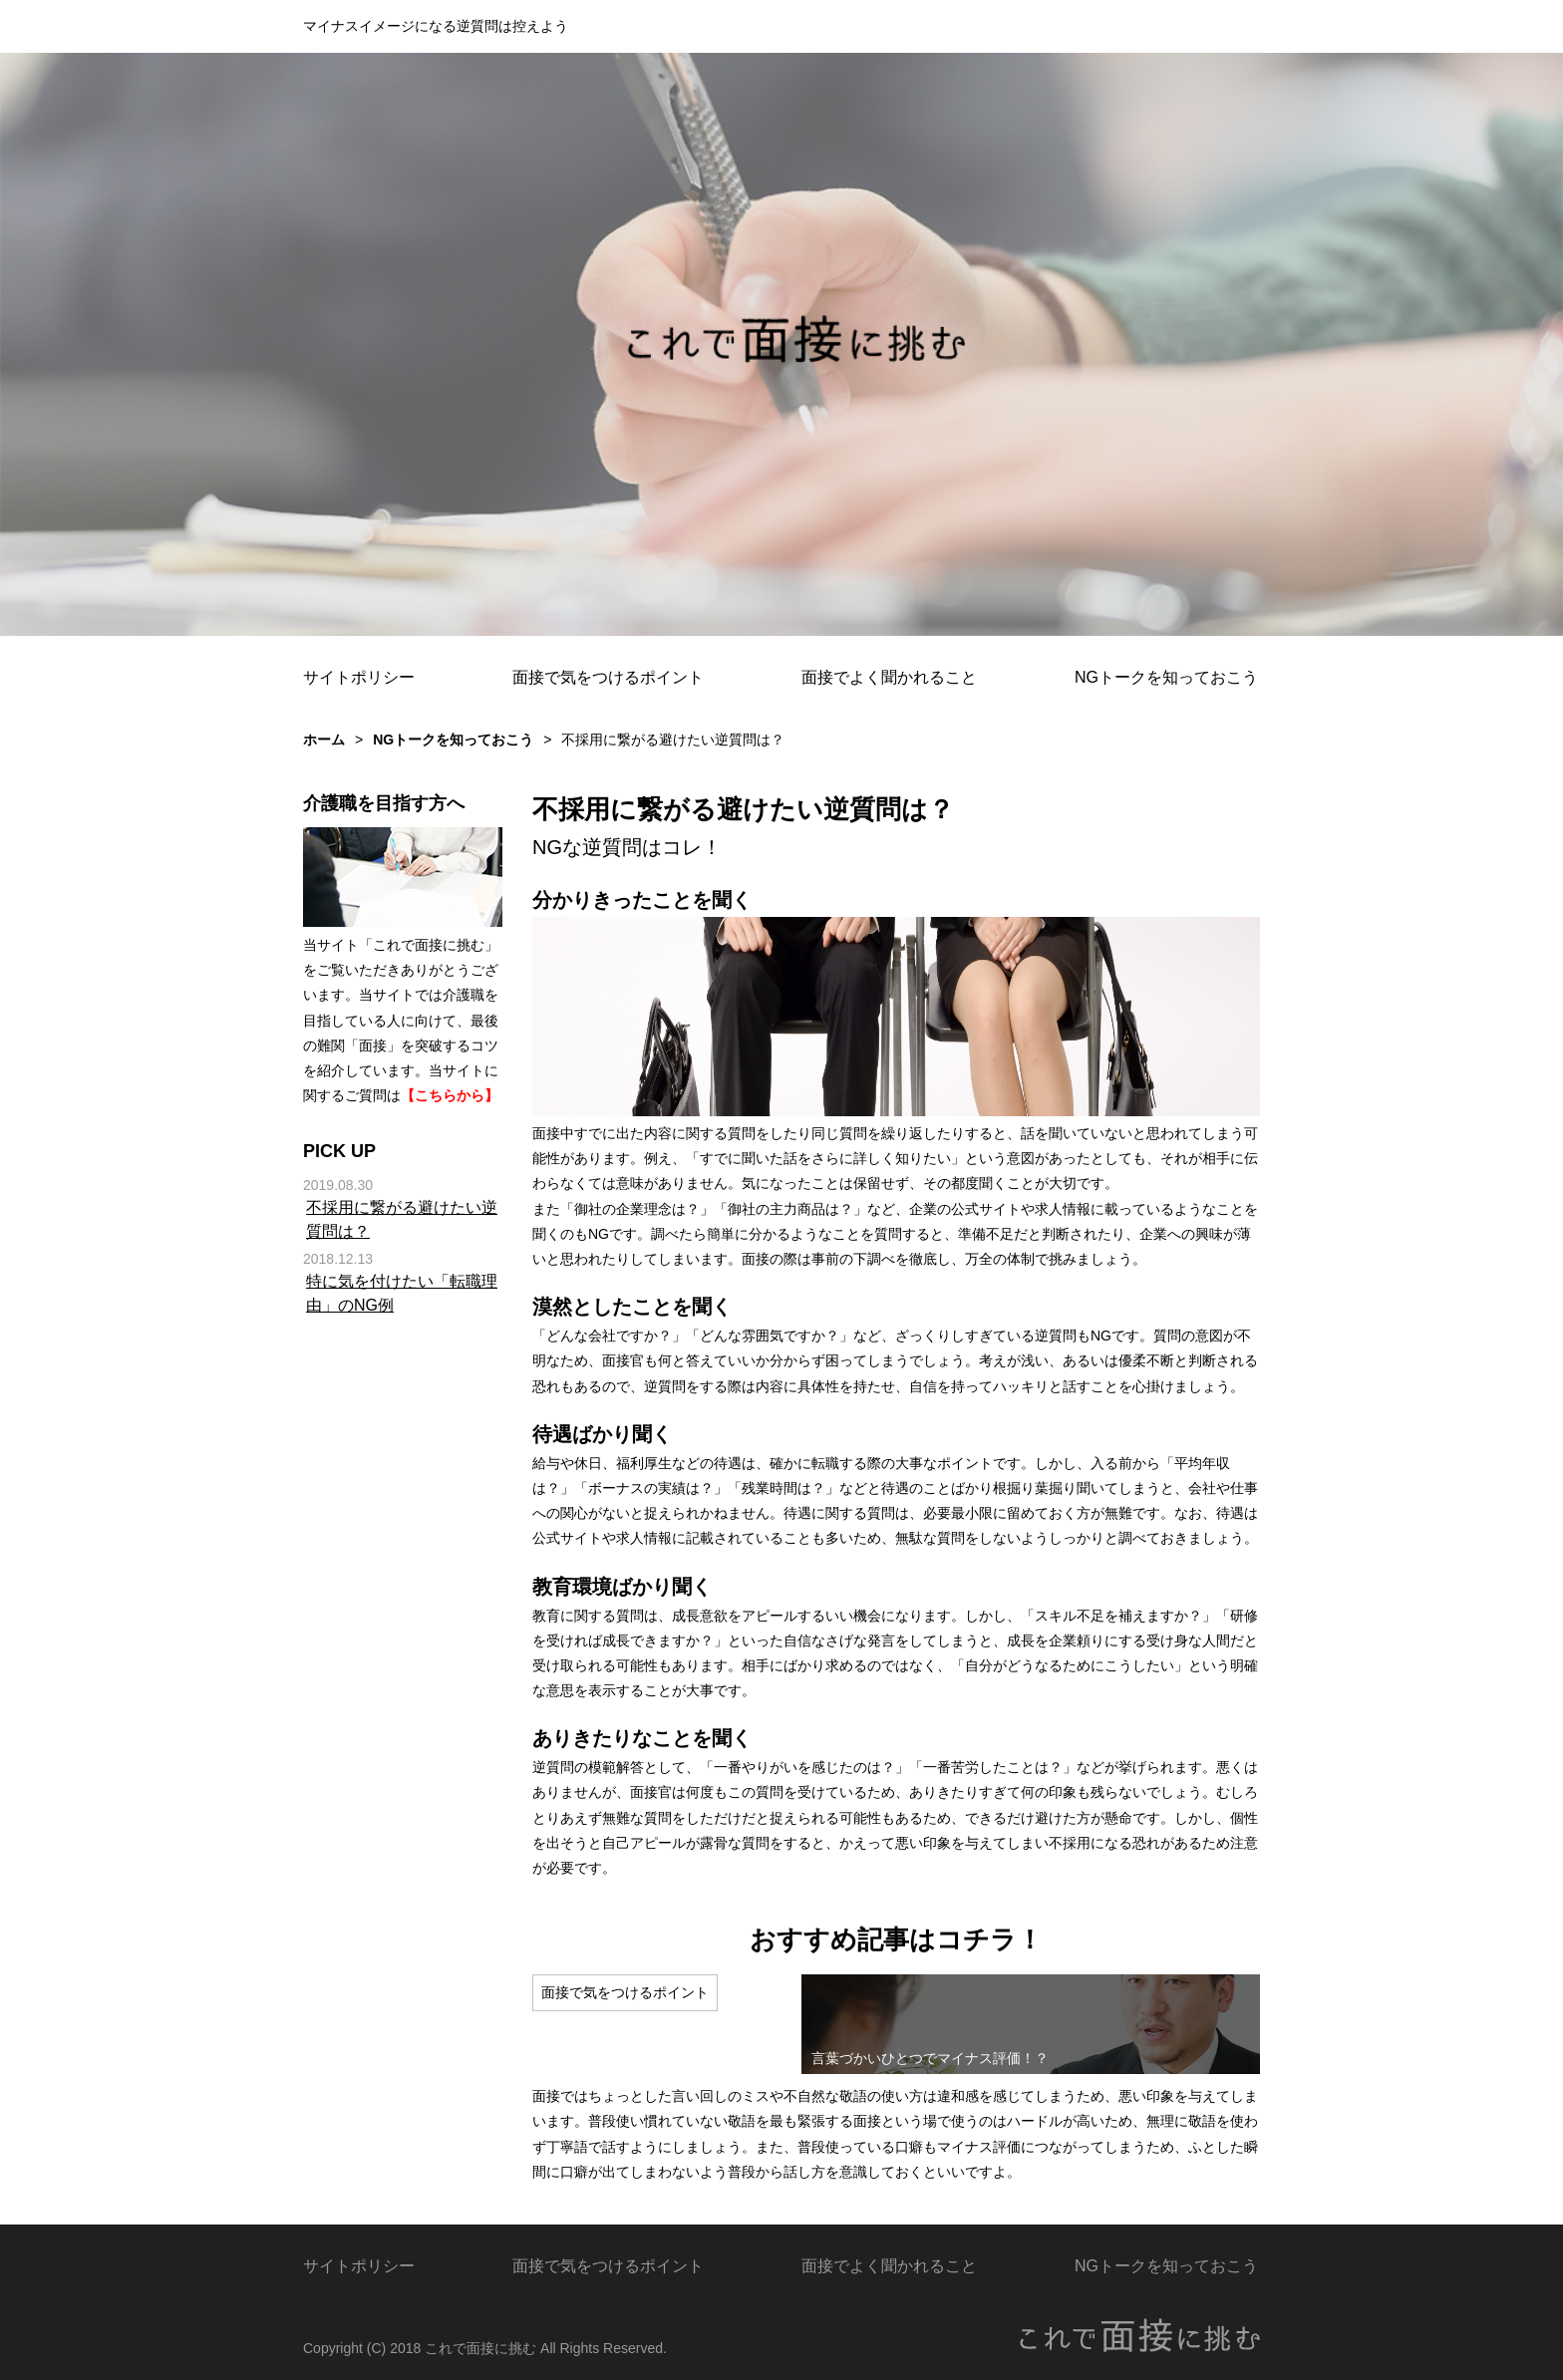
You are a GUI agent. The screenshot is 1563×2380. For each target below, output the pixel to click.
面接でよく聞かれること (889, 677)
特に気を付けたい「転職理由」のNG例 (401, 1293)
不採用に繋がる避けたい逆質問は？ (401, 1219)
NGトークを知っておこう (1166, 677)
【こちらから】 (449, 1095)
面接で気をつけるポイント (608, 677)
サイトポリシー (359, 677)
